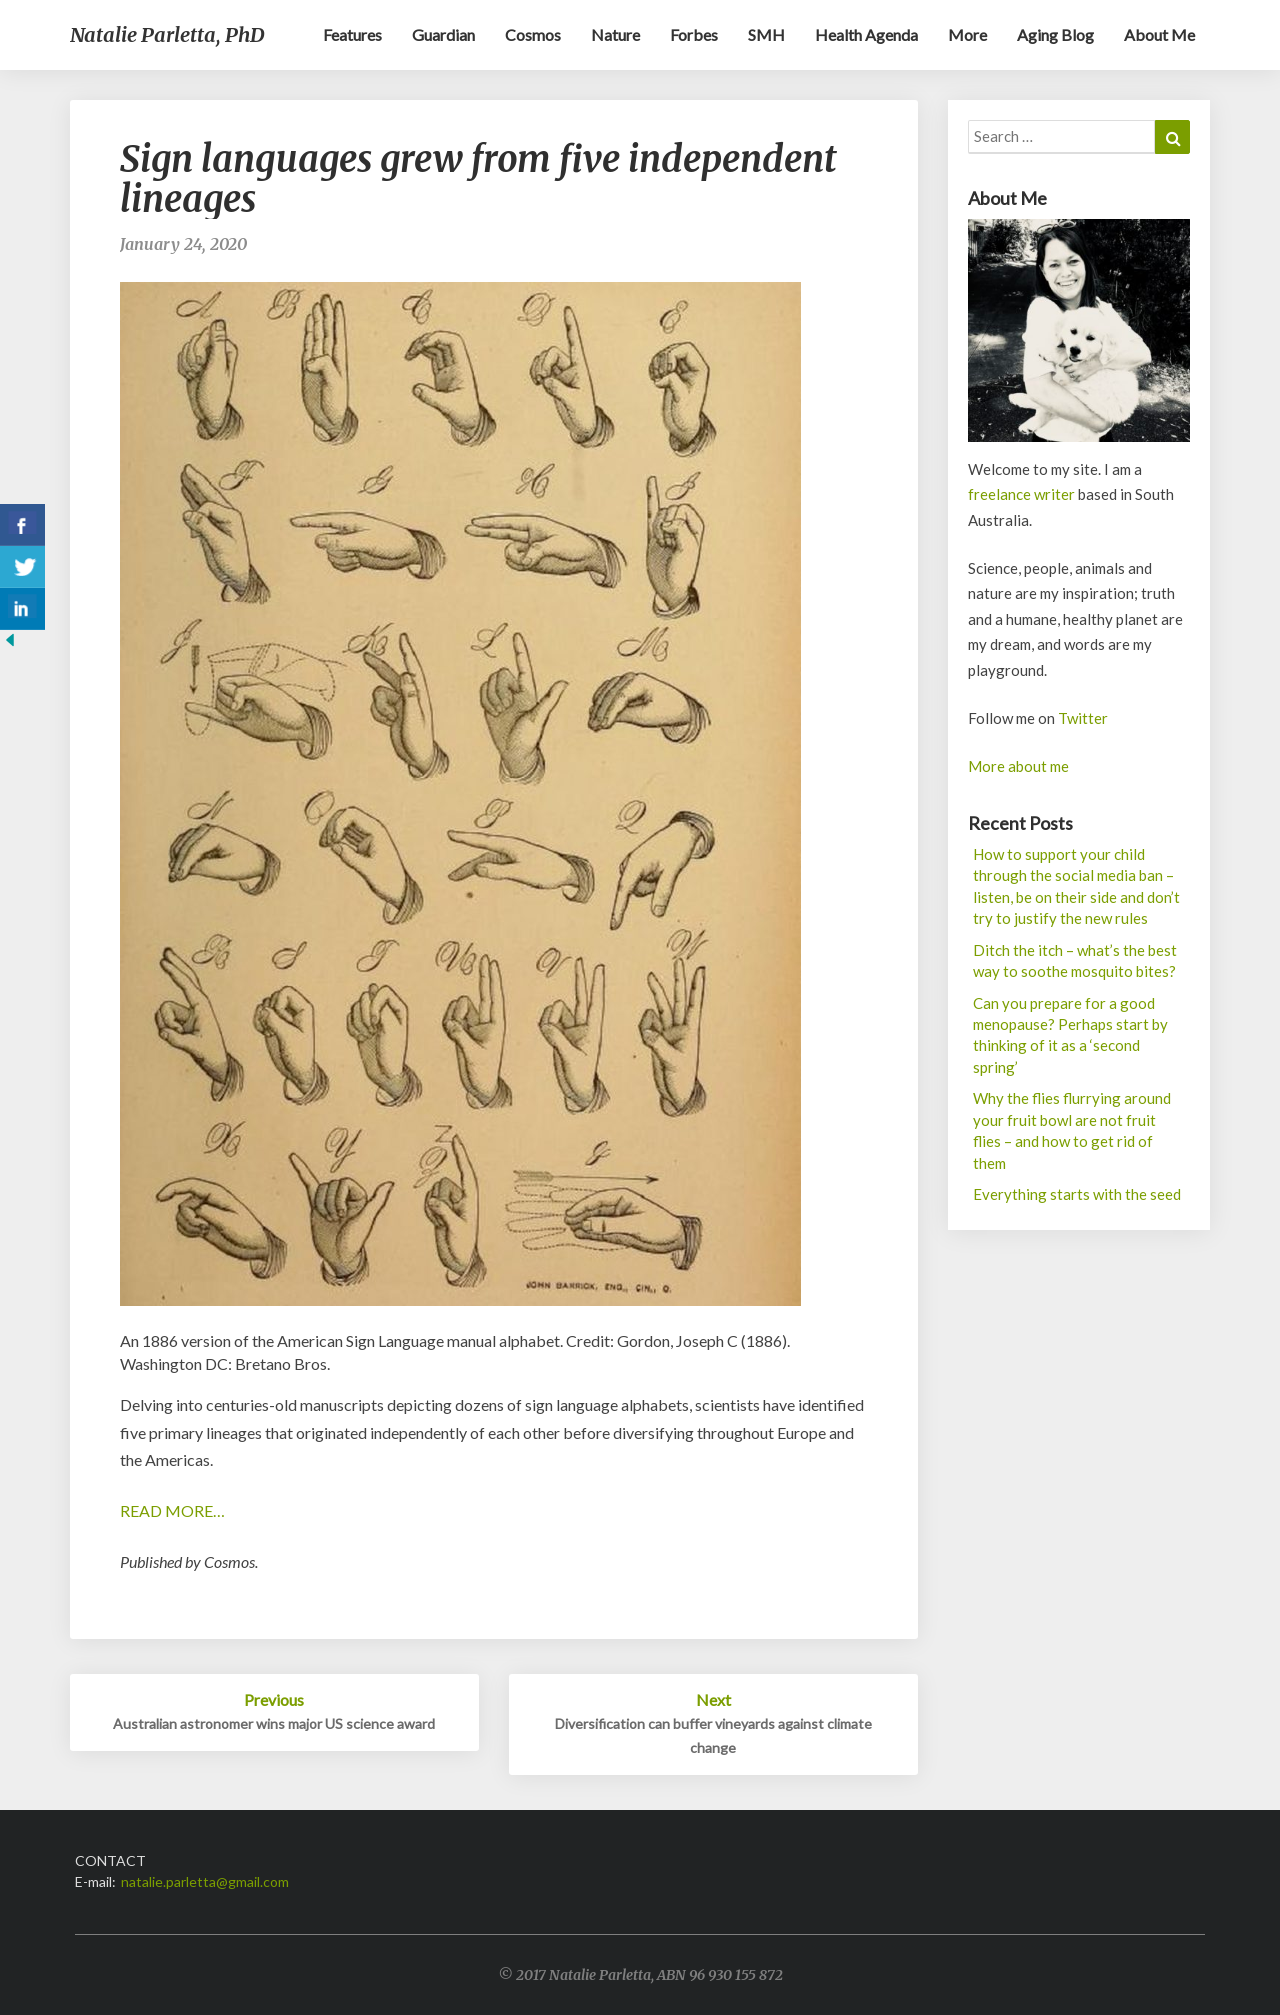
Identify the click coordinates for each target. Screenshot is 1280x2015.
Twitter (1083, 718)
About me (1159, 34)
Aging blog (1055, 34)
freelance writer (1021, 494)
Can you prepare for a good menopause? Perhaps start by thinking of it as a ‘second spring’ (1070, 1035)
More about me (1018, 766)
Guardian (443, 34)
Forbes (694, 34)
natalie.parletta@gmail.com (205, 1881)
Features (352, 34)
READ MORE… (172, 1510)
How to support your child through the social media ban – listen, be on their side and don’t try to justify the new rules (1076, 886)
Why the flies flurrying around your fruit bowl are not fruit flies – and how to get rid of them (1072, 1130)
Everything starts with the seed (1077, 1194)
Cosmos (533, 34)
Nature (615, 34)
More (967, 34)
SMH (766, 34)
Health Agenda (866, 34)
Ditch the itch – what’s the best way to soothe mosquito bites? (1075, 960)
